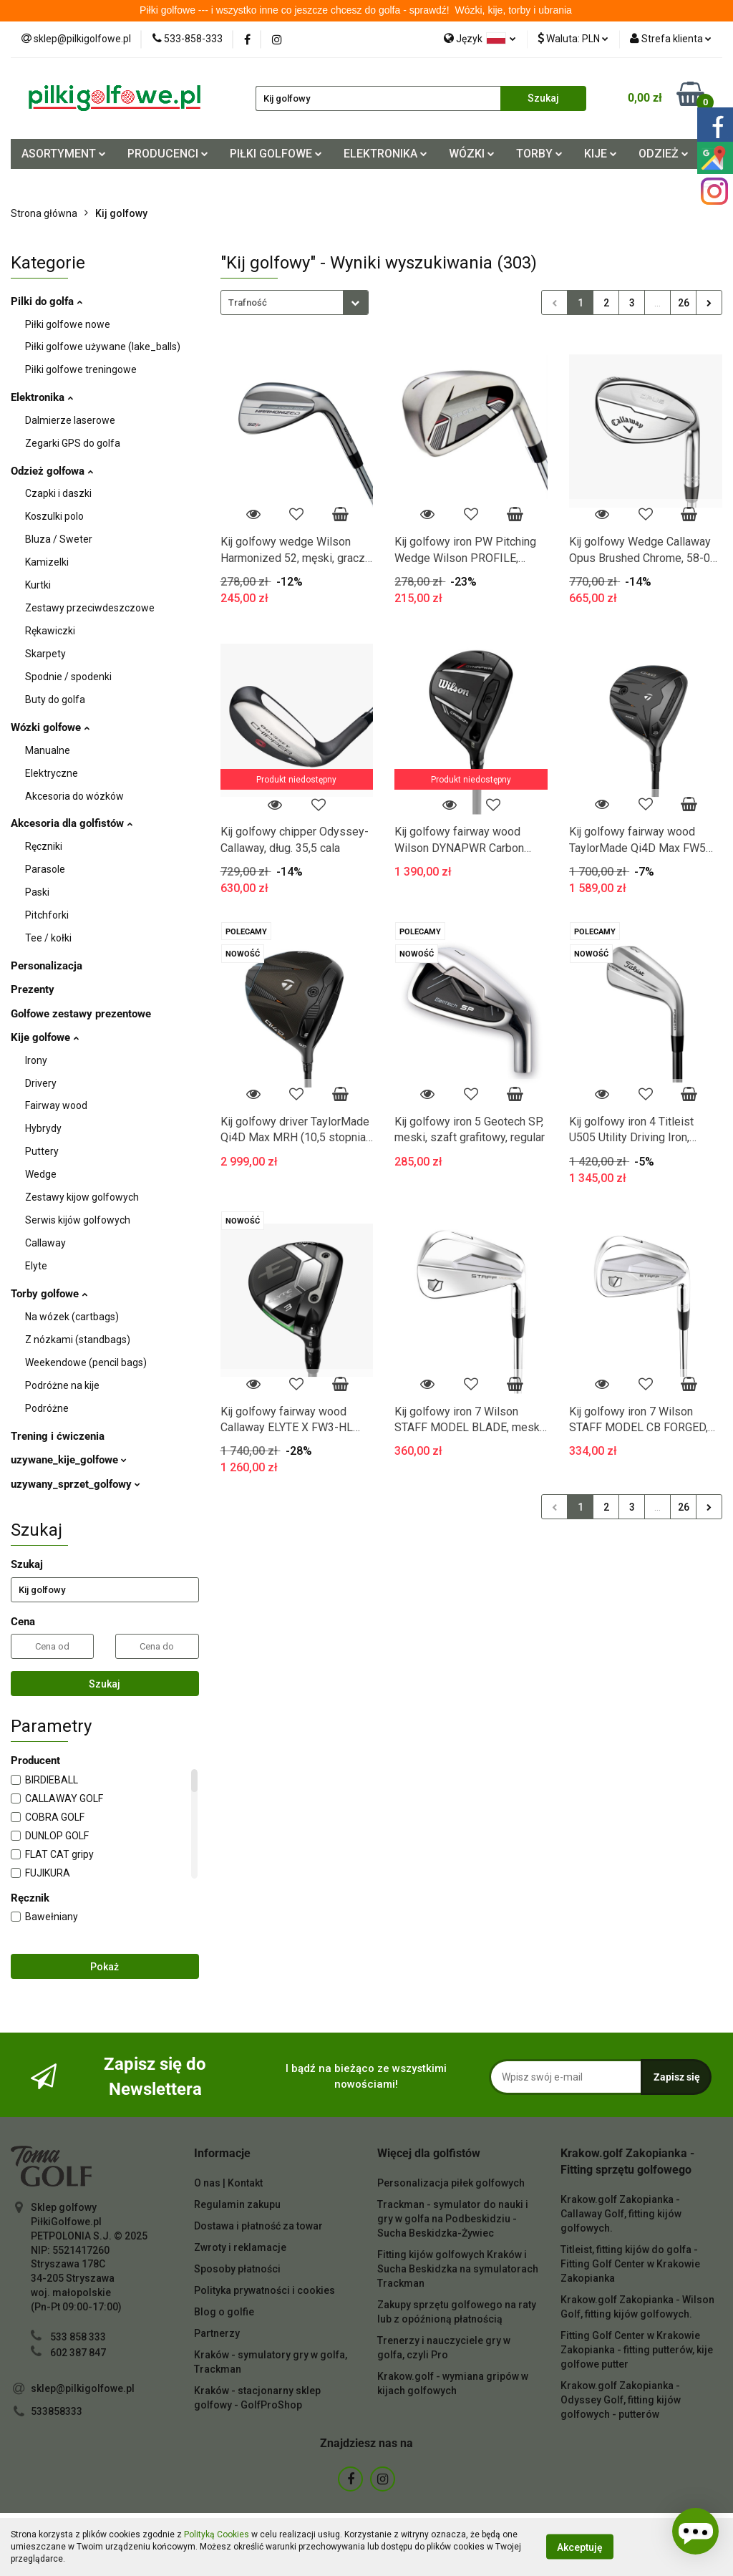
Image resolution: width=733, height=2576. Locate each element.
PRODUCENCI (167, 153)
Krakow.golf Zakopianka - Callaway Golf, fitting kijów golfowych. (620, 2214)
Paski (37, 892)
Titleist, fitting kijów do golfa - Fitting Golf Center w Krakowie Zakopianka (630, 2264)
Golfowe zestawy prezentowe (81, 1013)
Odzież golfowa (52, 471)
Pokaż (104, 1966)
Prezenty (32, 989)
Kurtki (38, 585)
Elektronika (42, 397)
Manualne (47, 750)
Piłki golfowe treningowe (81, 369)
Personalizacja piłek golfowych (451, 2183)
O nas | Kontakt (228, 2183)
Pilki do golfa (46, 301)
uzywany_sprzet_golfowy (75, 1484)
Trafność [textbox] (247, 302)
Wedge (41, 1174)
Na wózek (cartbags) (72, 1316)
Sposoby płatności (237, 2269)
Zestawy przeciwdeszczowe (90, 608)
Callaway (45, 1243)
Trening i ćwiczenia (58, 1436)
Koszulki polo (54, 516)
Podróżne (47, 1408)
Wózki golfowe (50, 727)
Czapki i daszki (58, 493)
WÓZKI (472, 153)
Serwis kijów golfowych (77, 1220)
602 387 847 (78, 2352)
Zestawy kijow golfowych (82, 1197)
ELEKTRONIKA (385, 153)
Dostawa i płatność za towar (258, 2226)
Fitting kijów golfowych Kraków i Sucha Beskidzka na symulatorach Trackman (457, 2269)
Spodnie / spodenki (68, 676)
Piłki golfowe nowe (67, 324)
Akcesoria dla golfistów (71, 823)
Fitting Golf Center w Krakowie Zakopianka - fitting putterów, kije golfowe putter (636, 2350)
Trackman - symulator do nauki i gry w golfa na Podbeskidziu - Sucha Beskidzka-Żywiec (452, 2219)
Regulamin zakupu (237, 2204)
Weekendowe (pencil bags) (86, 1362)
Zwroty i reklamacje (240, 2247)
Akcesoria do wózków (74, 796)
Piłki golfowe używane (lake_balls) (102, 346)
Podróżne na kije (62, 1385)
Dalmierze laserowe (70, 420)
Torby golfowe (49, 1293)
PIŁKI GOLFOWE (276, 153)
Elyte (36, 1266)
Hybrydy (43, 1128)
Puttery (42, 1151)
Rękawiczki (50, 630)
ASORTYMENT (63, 153)
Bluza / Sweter (58, 539)
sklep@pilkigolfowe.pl (83, 2388)
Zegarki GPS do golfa (72, 443)
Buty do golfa (55, 699)
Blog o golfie (224, 2312)
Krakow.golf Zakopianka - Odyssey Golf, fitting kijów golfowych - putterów (620, 2400)
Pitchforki (47, 915)
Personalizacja (46, 965)
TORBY (539, 153)
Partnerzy (217, 2333)
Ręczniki (43, 846)
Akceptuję (580, 2547)
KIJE (600, 153)
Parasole (45, 869)
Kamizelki (47, 562)
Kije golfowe (45, 1037)
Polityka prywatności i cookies (264, 2290)
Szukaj (104, 1684)
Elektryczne (51, 773)
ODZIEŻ (664, 153)
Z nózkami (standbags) (77, 1339)
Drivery (41, 1083)
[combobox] (294, 302)
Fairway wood (56, 1105)
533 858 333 (78, 2337)
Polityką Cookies (216, 2534)
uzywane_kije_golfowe (69, 1459)
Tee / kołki (48, 938)
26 (683, 303)
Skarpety (45, 653)
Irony (36, 1060)
